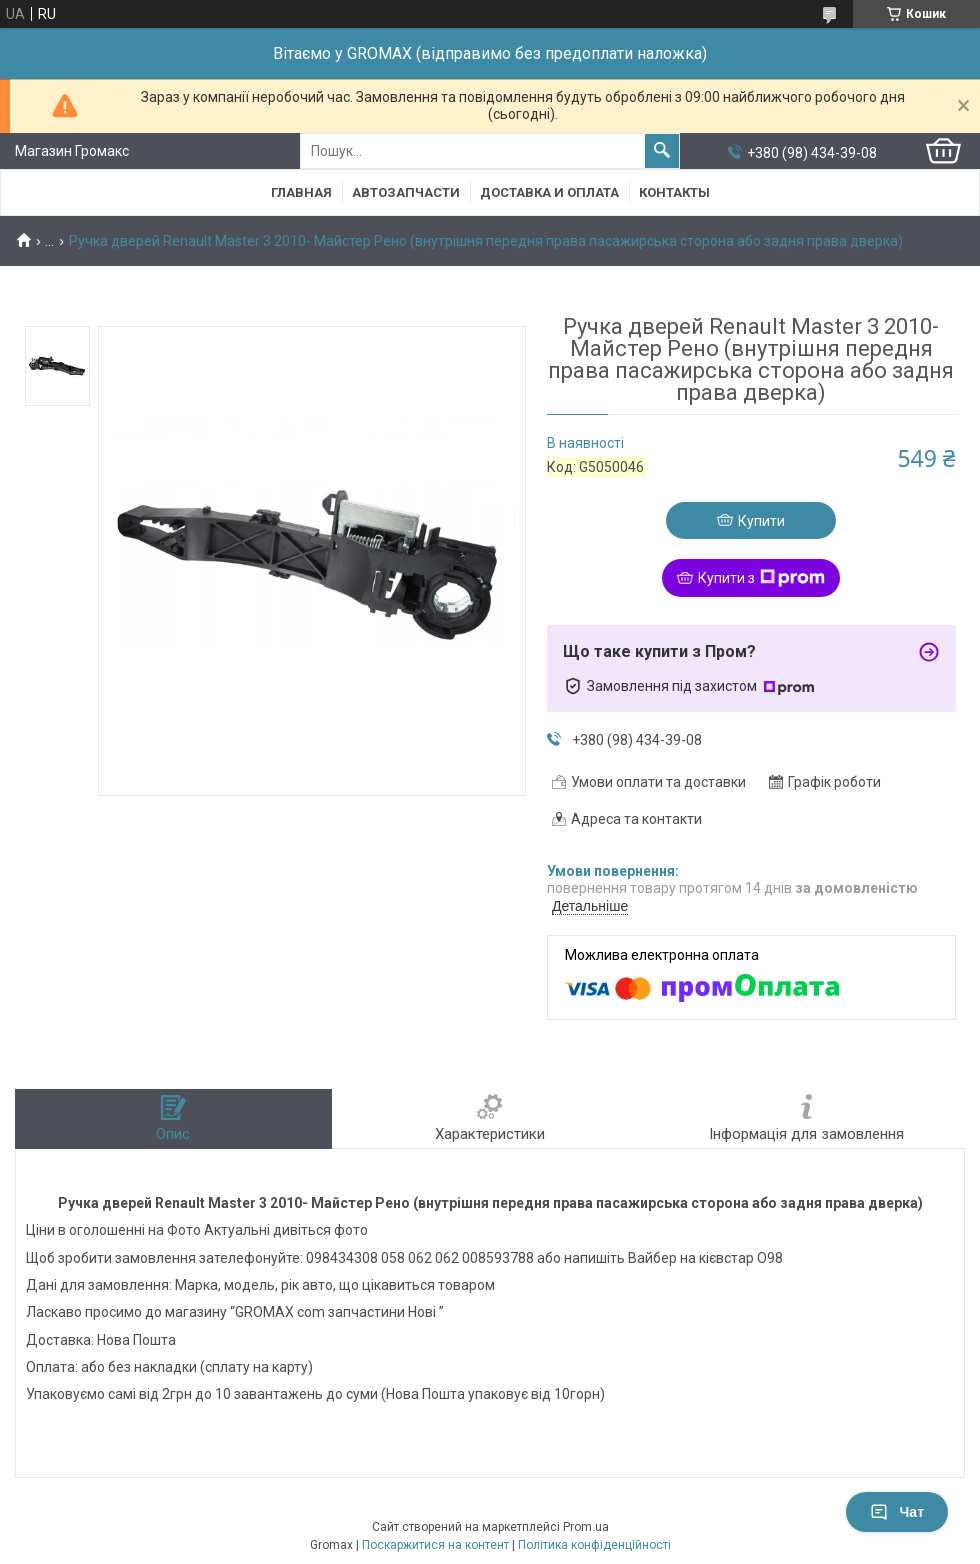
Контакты (674, 192)
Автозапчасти (406, 192)
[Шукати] (662, 151)
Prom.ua (586, 1527)
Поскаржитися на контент (435, 1545)
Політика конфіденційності (594, 1545)
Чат (897, 1512)
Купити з (761, 578)
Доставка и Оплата (549, 192)
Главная (301, 192)
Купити (761, 521)
